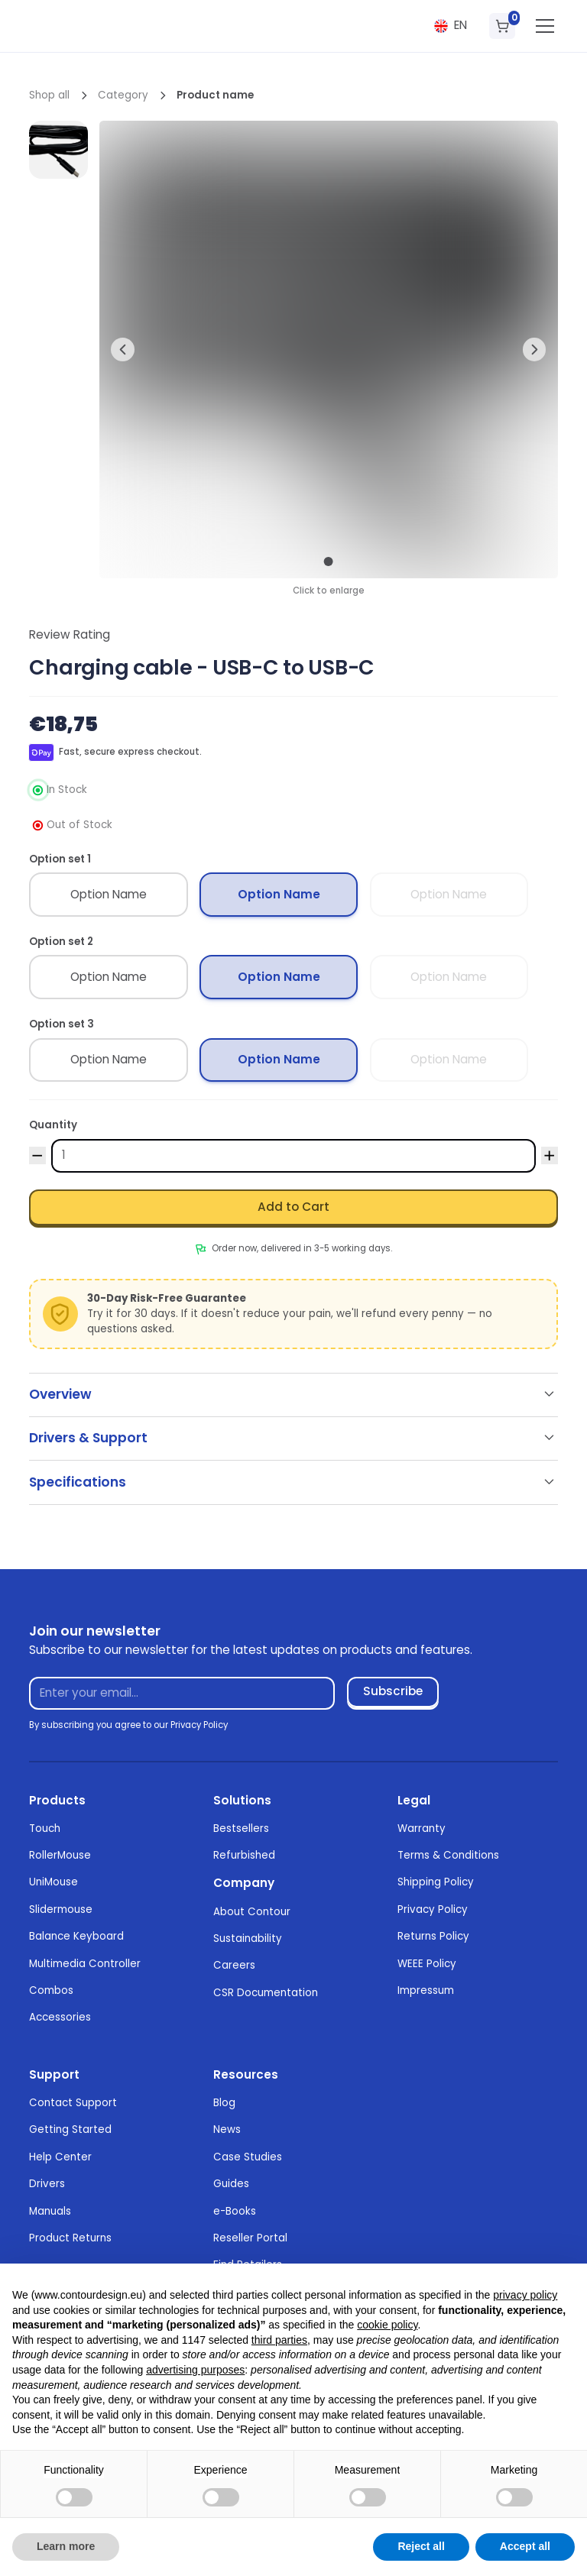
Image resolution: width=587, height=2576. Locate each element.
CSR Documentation (265, 1992)
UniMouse (53, 1882)
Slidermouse (60, 1909)
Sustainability (247, 1938)
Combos (51, 1990)
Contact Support (73, 2102)
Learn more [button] (66, 2546)
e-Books (234, 2211)
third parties (279, 2340)
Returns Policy (433, 1936)
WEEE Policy (426, 1963)
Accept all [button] (525, 2546)
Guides (231, 2183)
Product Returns (70, 2238)
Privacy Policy (432, 1909)
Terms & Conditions (448, 1855)
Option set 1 (60, 859)
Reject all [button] (420, 2546)
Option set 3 (61, 1024)
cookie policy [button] (387, 2325)
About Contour (251, 1911)
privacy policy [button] (525, 2295)
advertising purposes (195, 2370)
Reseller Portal (250, 2238)
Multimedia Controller (85, 1963)
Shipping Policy (435, 1882)
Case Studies (247, 2157)
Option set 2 (61, 941)
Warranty (421, 1828)
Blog (224, 2102)
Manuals (50, 2211)
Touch (44, 1828)
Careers (234, 1965)
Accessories (60, 2017)
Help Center (60, 2157)
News (227, 2129)
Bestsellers (241, 1828)
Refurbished (244, 1855)
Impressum (425, 1990)
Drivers (47, 2183)
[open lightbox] (58, 150)
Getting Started (70, 2129)
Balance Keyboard (76, 1936)
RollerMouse (60, 1855)
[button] (450, 26)
